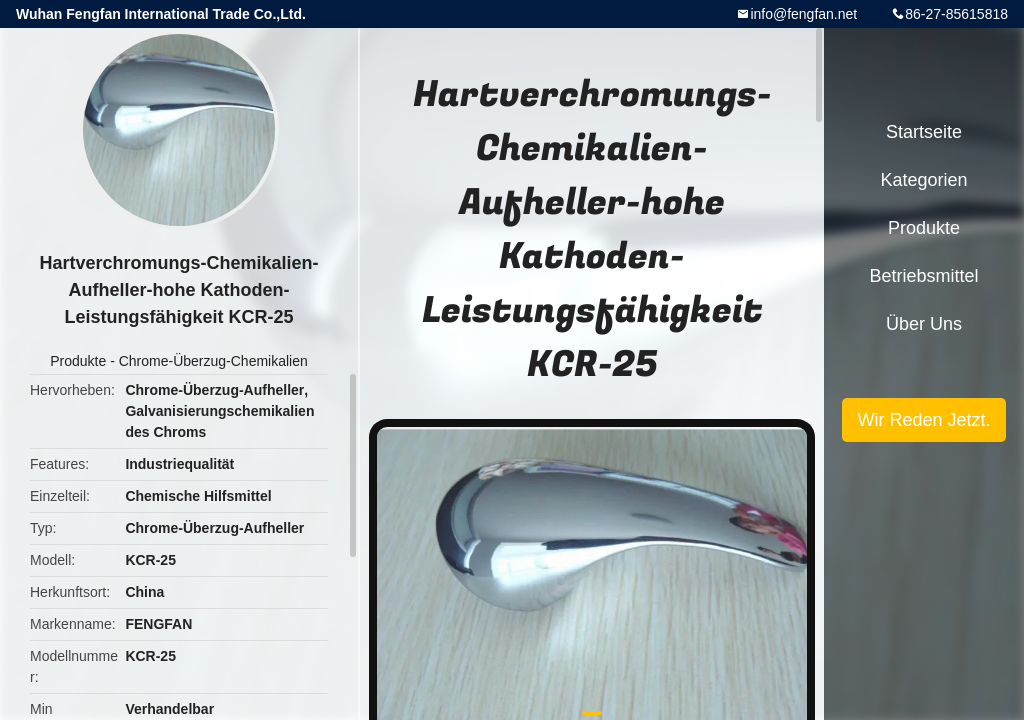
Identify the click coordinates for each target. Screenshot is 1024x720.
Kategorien (923, 180)
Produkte (78, 361)
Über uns (924, 324)
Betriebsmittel (923, 276)
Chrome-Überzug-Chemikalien (213, 361)
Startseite (924, 132)
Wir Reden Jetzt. (923, 420)
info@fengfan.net (803, 14)
